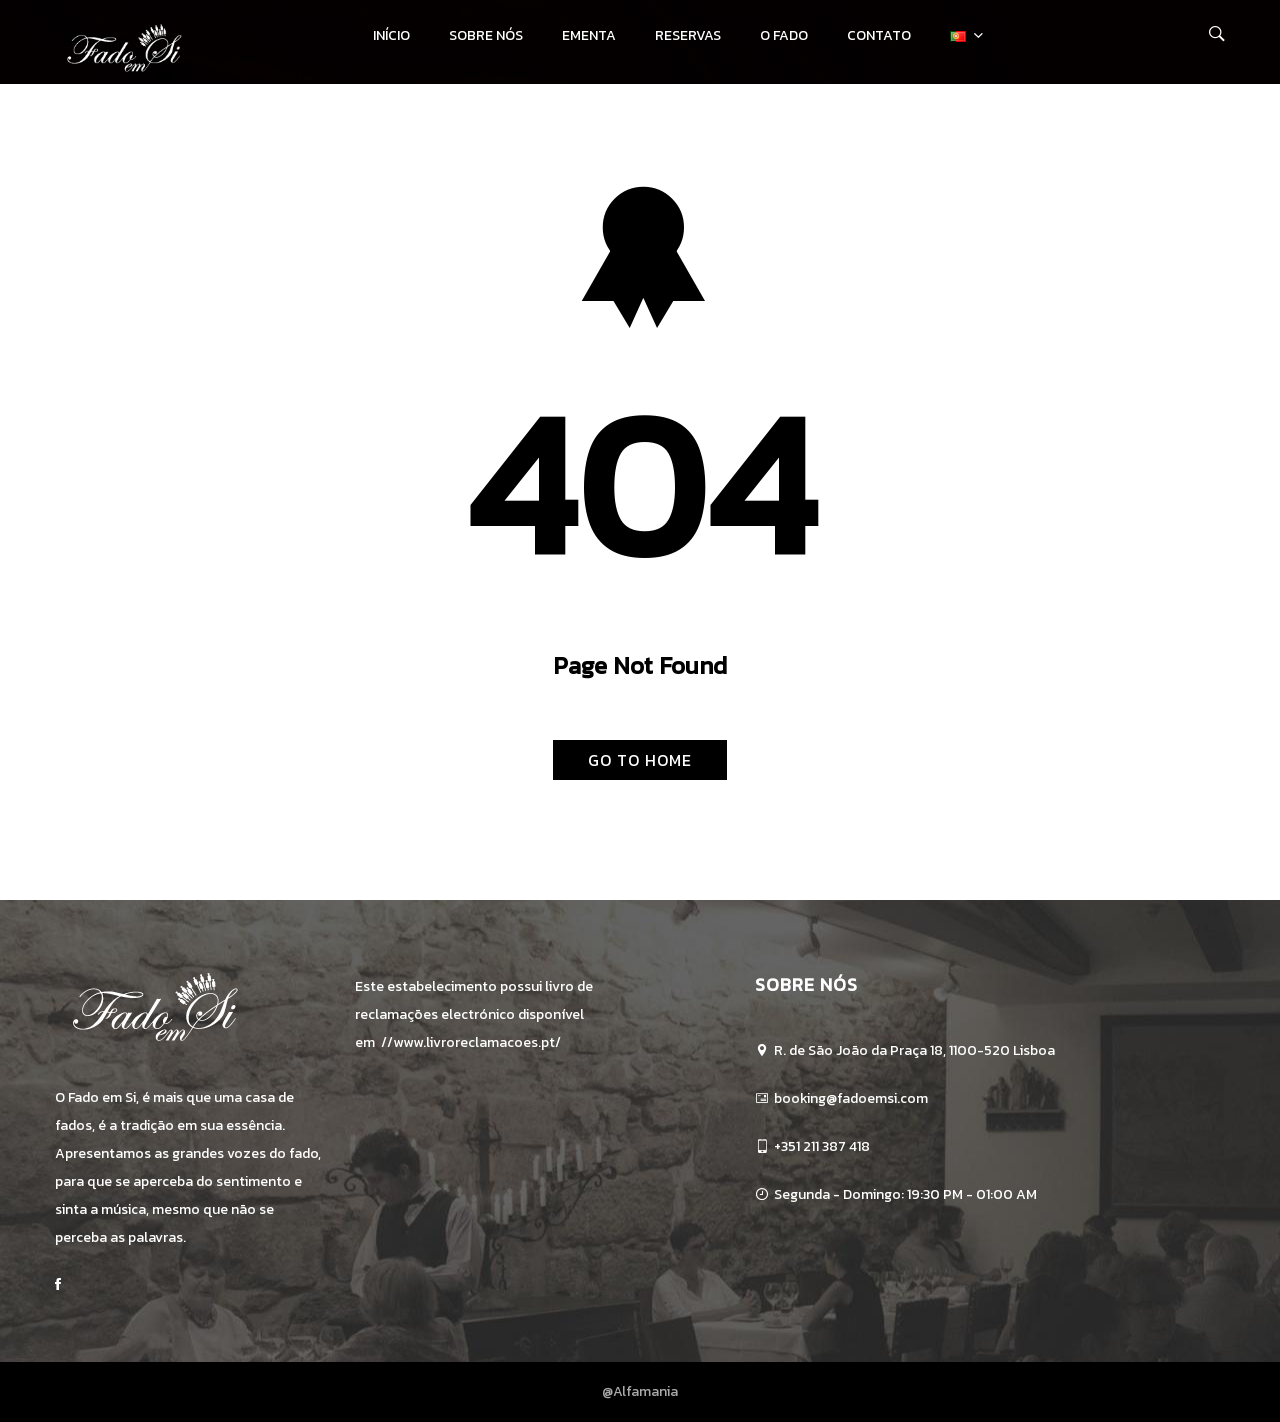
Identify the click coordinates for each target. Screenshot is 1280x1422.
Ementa (589, 35)
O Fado (784, 35)
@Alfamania (640, 1391)
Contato (879, 35)
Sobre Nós (486, 35)
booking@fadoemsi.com (851, 1098)
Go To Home (640, 760)
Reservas (688, 35)
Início (391, 35)
